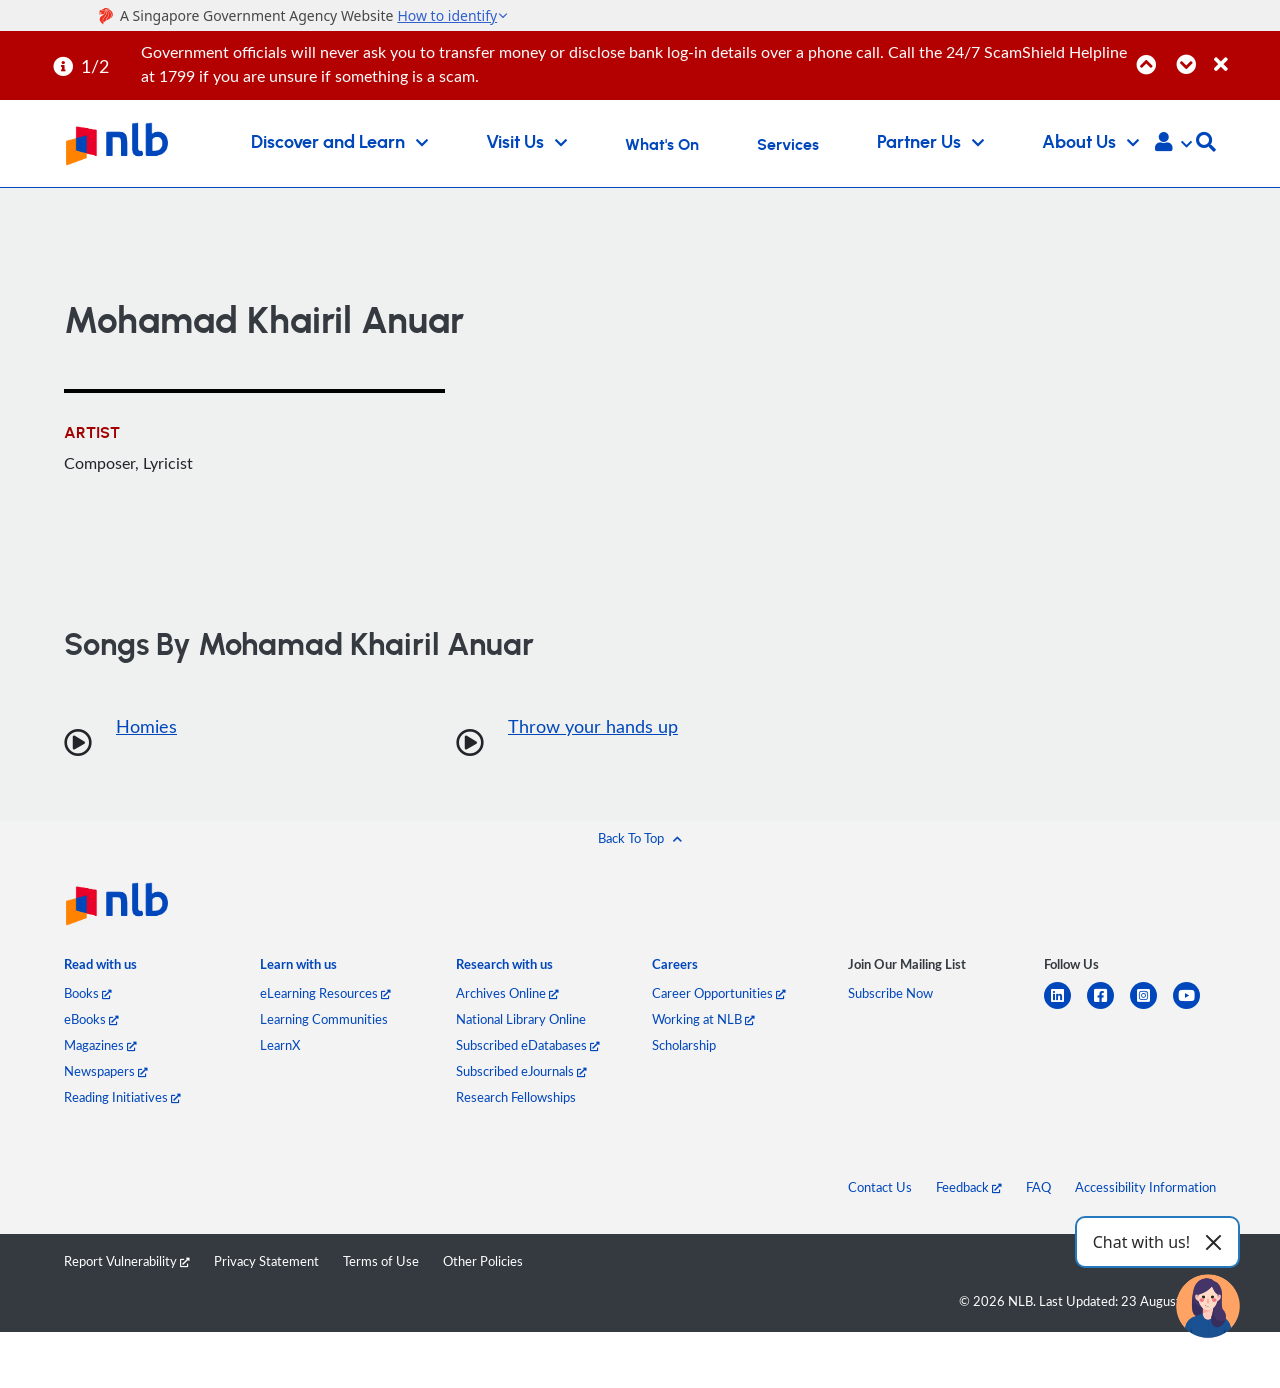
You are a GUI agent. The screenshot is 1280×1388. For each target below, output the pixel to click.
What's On (662, 145)
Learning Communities (324, 1019)
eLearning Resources (325, 993)
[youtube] (1194, 1007)
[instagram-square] (1151, 1007)
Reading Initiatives (122, 1097)
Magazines (100, 1045)
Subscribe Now (890, 993)
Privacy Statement (266, 1261)
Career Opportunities (719, 993)
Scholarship (684, 1045)
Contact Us (880, 1187)
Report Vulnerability (127, 1261)
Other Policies (483, 1261)
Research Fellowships (516, 1097)
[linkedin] (1065, 1007)
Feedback (969, 1187)
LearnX (280, 1045)
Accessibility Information (1145, 1187)
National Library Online (521, 1019)
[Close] (1243, 53)
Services (788, 145)
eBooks (91, 1019)
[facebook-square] (1108, 1007)
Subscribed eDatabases (528, 1045)
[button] (1173, 144)
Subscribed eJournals (521, 1071)
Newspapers (106, 1071)
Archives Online (507, 993)
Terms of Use (381, 1261)
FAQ (1038, 1187)
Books (88, 993)
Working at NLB (703, 1019)
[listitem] (100, 968)
